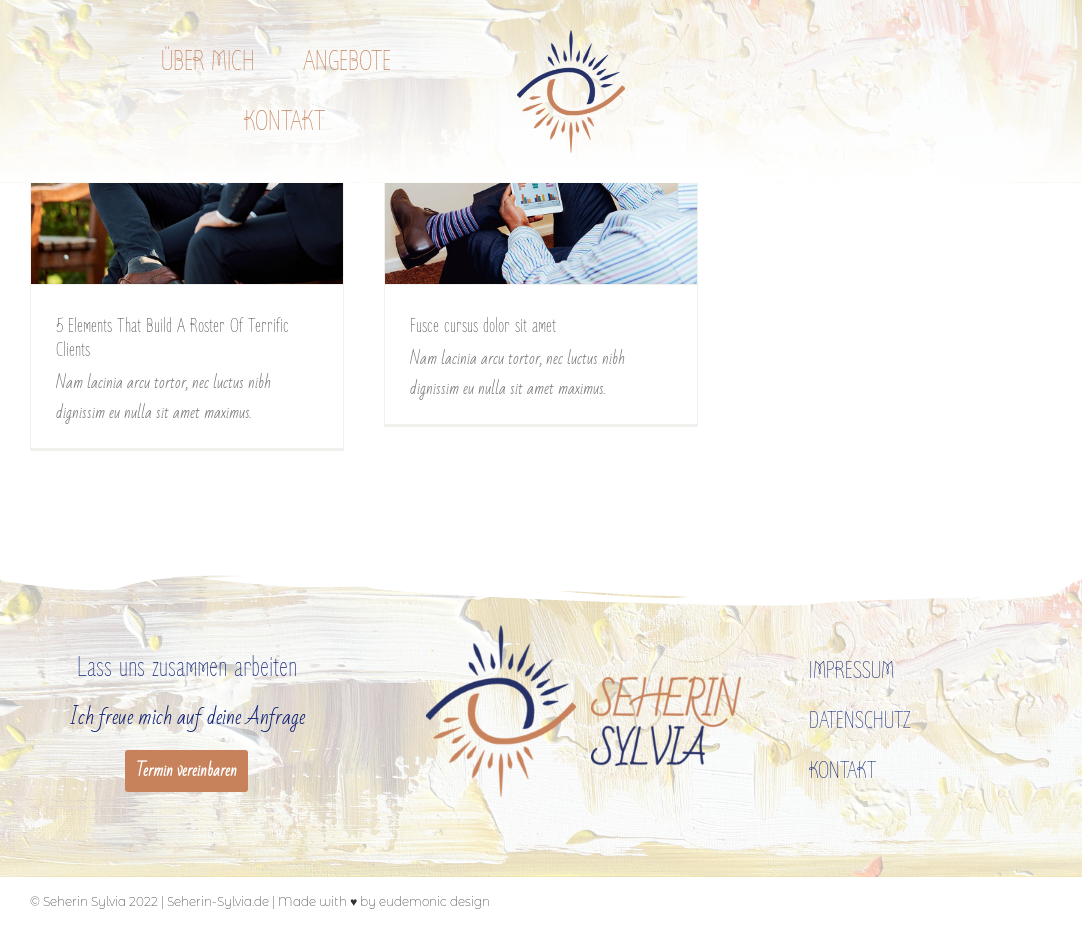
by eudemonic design (425, 901)
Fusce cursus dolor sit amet (483, 326)
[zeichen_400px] (570, 37)
